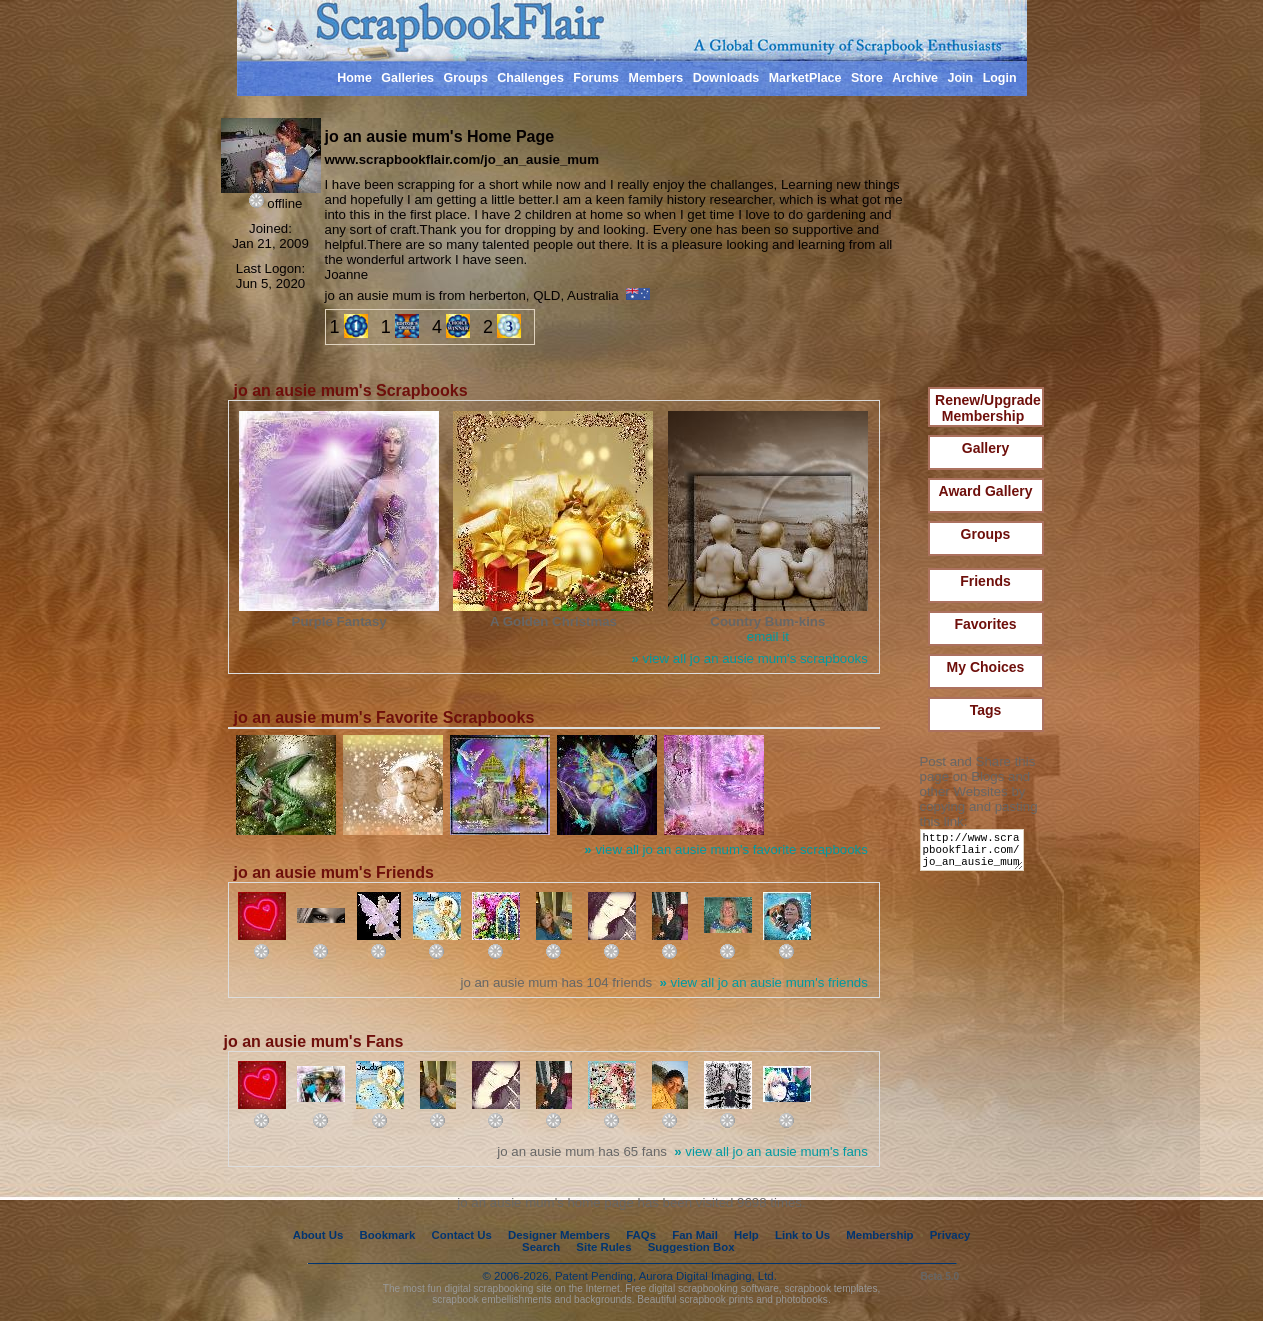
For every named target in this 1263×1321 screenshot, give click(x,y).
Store (867, 78)
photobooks (802, 1299)
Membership (879, 1235)
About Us (318, 1235)
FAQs (641, 1235)
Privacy (950, 1235)
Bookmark (388, 1235)
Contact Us (462, 1235)
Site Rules (603, 1247)
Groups (465, 78)
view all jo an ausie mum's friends (764, 982)
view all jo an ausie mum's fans (771, 1151)
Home (354, 78)
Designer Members (559, 1235)
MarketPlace (805, 78)
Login (1000, 78)
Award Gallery (986, 491)
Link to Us (802, 1235)
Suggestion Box (691, 1247)
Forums (596, 78)
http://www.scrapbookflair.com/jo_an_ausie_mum (975, 854)
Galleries (407, 78)
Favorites (985, 624)
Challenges (530, 78)
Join (961, 78)
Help (746, 1235)
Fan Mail (695, 1235)
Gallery (985, 448)
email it (768, 636)
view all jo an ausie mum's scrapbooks (750, 658)
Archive (915, 78)
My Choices (986, 667)
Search (541, 1247)
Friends (985, 581)
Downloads (726, 78)
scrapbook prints (716, 1299)
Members (656, 78)
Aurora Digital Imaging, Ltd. (708, 1276)
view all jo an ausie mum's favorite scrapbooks (725, 849)
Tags (986, 710)
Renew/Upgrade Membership (988, 408)
